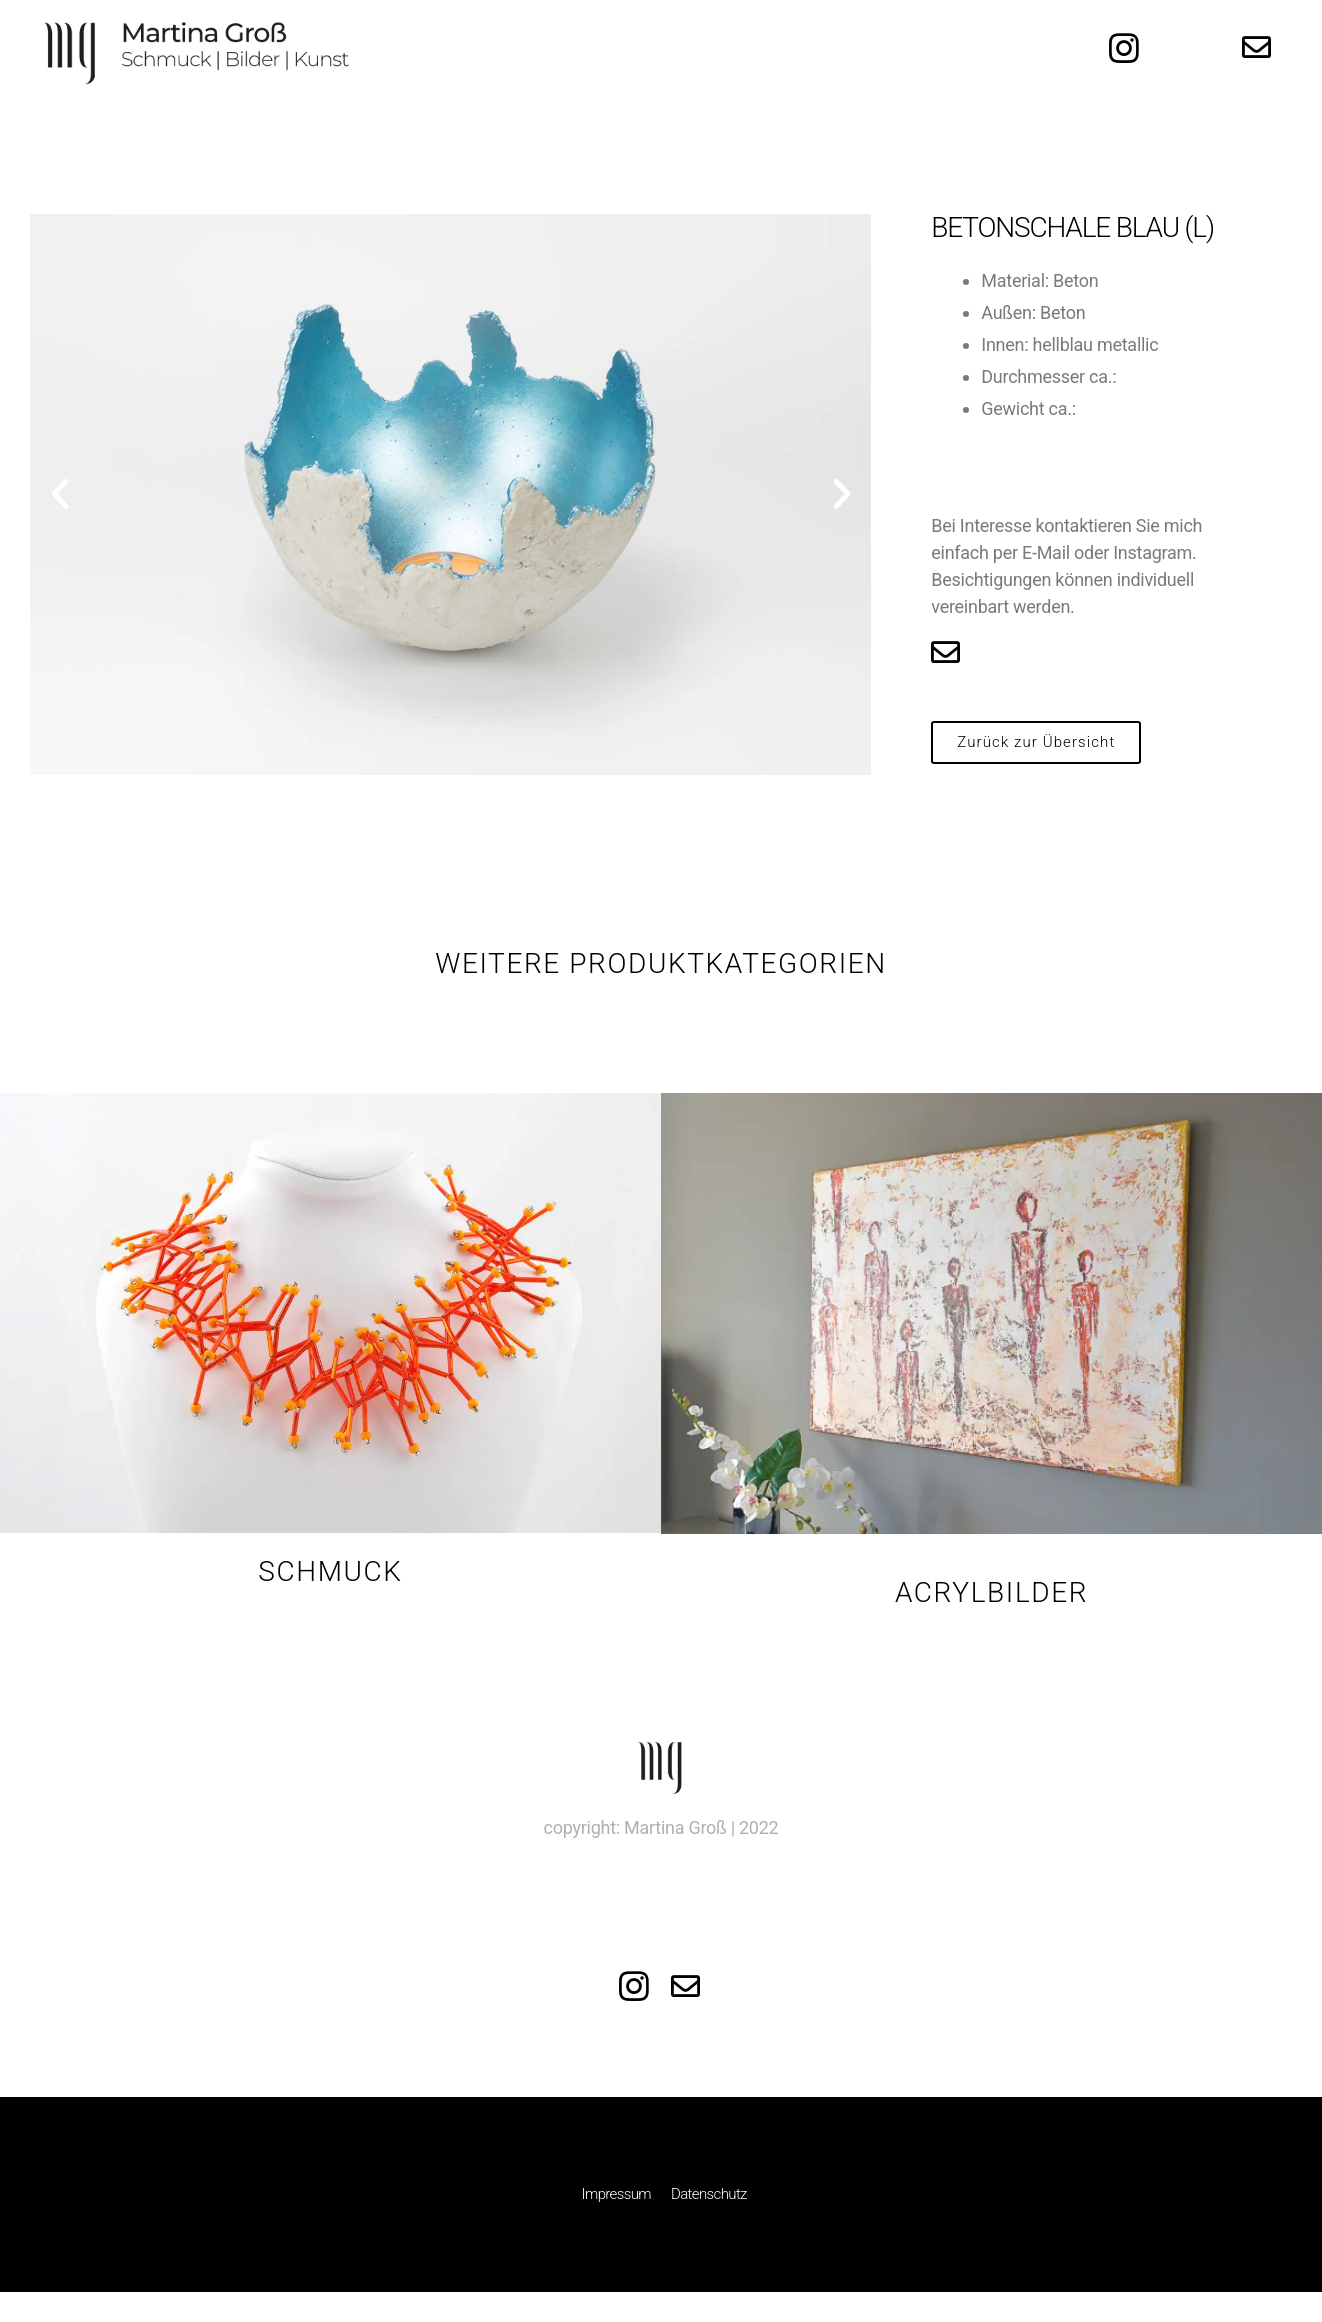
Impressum (616, 2194)
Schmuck (330, 1571)
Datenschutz (709, 2194)
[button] (1036, 742)
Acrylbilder (991, 1592)
